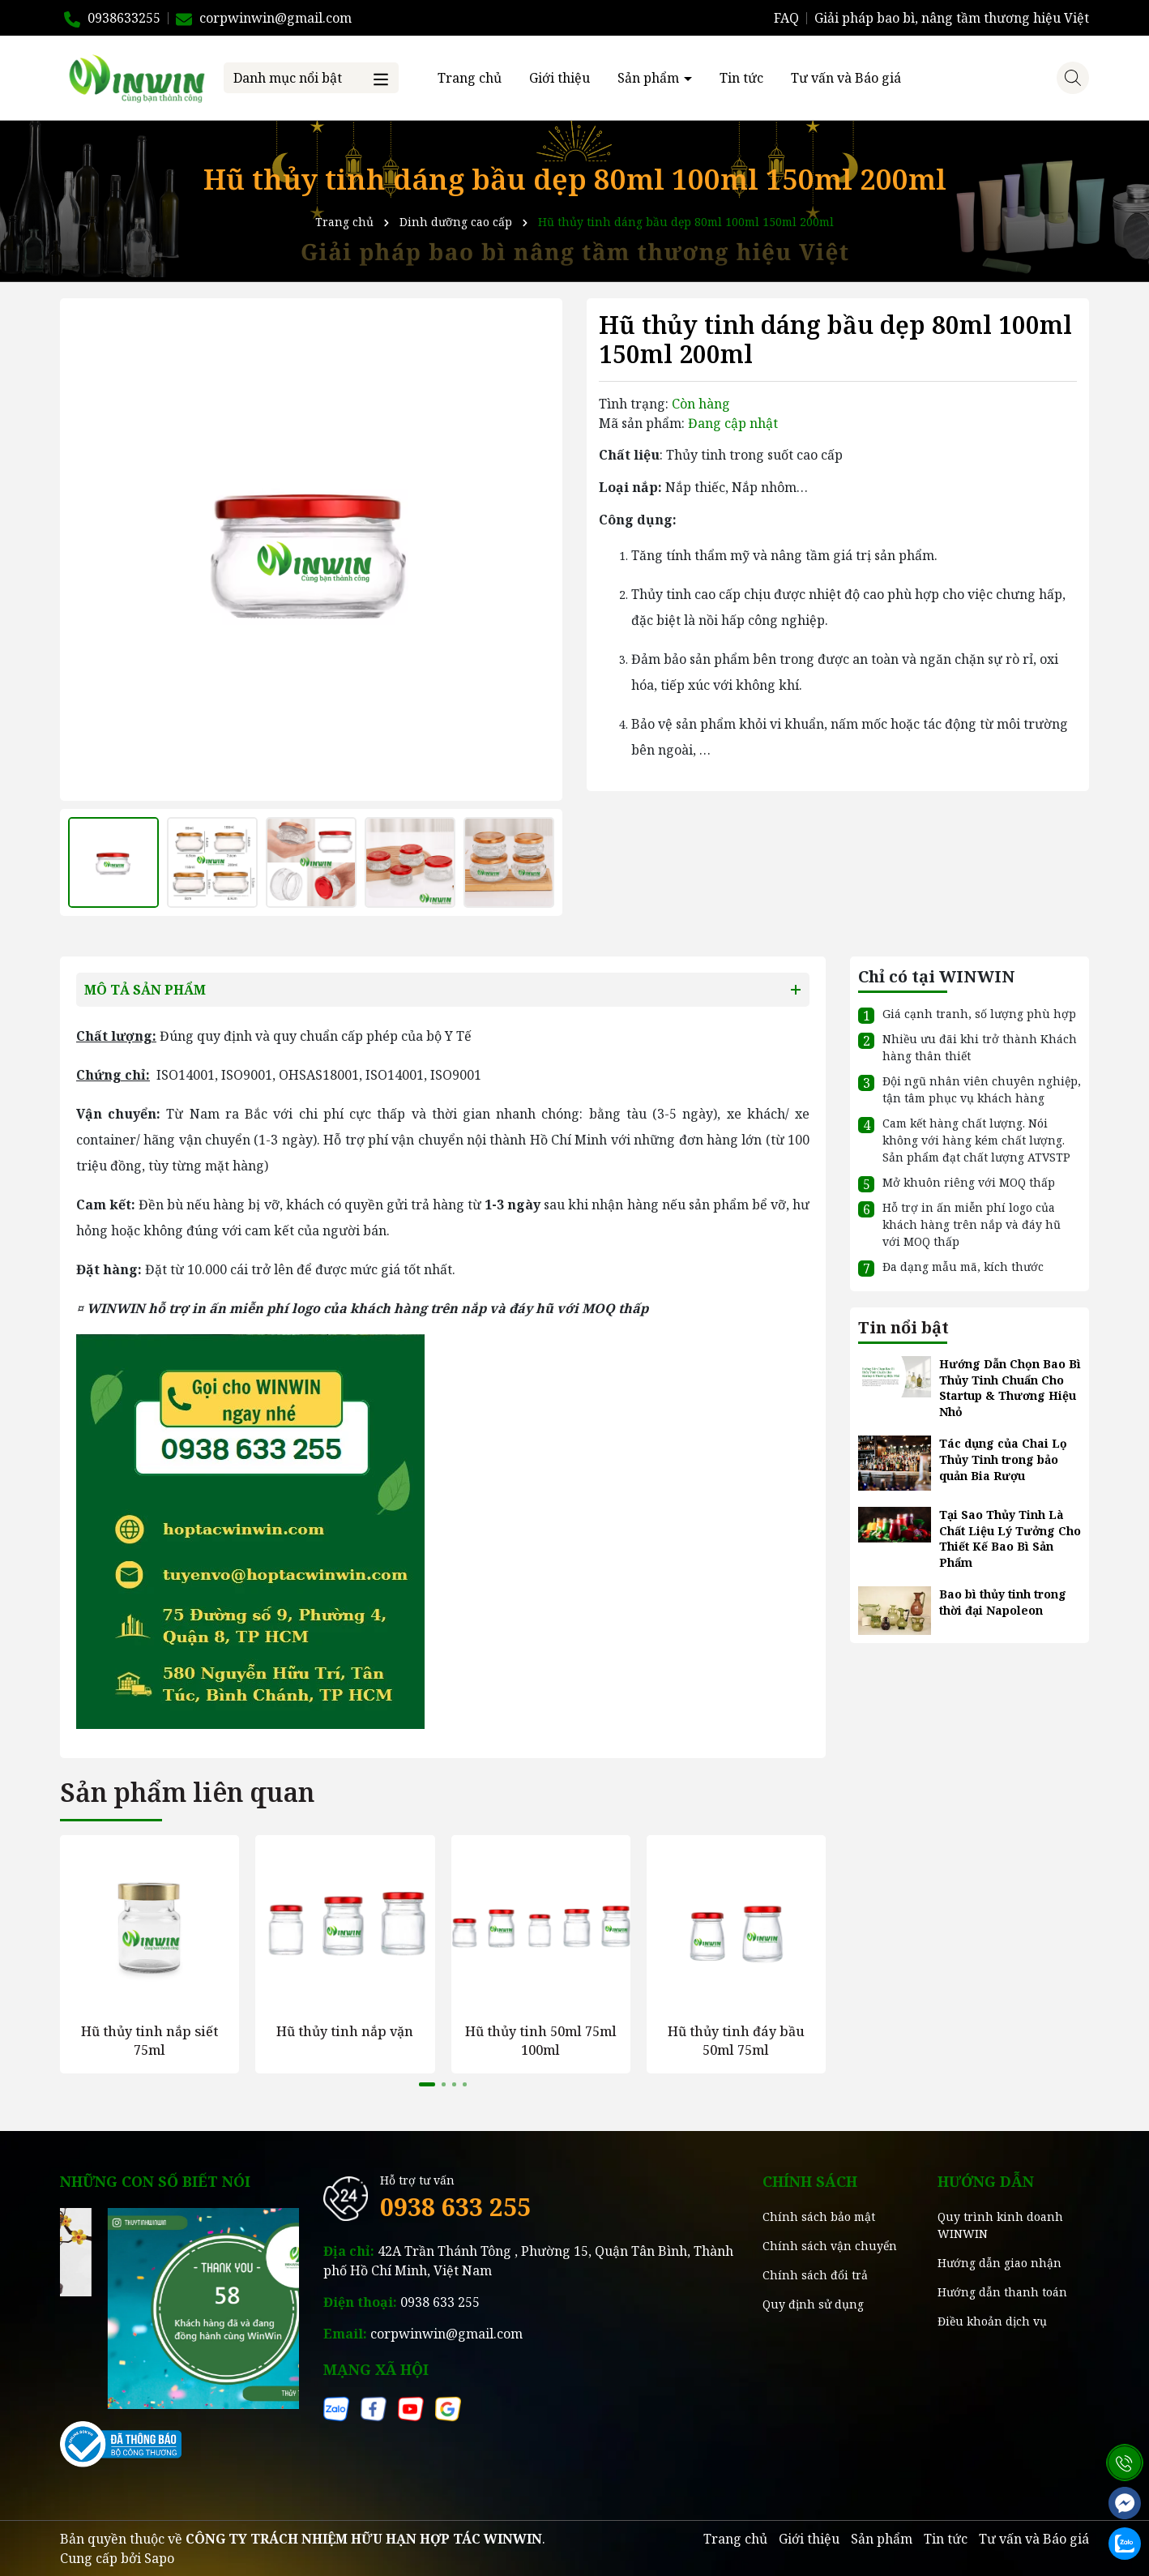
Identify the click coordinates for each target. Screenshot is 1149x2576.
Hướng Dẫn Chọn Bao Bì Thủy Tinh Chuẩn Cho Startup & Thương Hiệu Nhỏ (1010, 1387)
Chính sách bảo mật (818, 2216)
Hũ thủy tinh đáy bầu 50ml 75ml (736, 2040)
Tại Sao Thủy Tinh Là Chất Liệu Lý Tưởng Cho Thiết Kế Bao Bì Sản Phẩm (1010, 1538)
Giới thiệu (559, 78)
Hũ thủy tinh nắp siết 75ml (149, 2040)
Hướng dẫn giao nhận (999, 2262)
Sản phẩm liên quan (187, 1791)
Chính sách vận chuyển (829, 2245)
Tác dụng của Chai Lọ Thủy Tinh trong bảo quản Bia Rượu (1003, 1459)
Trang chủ (470, 78)
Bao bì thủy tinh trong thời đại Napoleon (1002, 1602)
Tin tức (741, 78)
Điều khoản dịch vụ (992, 2321)
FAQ (786, 18)
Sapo (159, 2558)
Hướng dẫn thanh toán (1002, 2292)
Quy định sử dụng (813, 2304)
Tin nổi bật (903, 1327)
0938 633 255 (455, 2206)
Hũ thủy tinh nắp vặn (344, 2031)
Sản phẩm (649, 78)
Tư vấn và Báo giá (846, 78)
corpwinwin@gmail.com (446, 2334)
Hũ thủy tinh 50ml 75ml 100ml (541, 2040)
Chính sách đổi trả (815, 2275)
